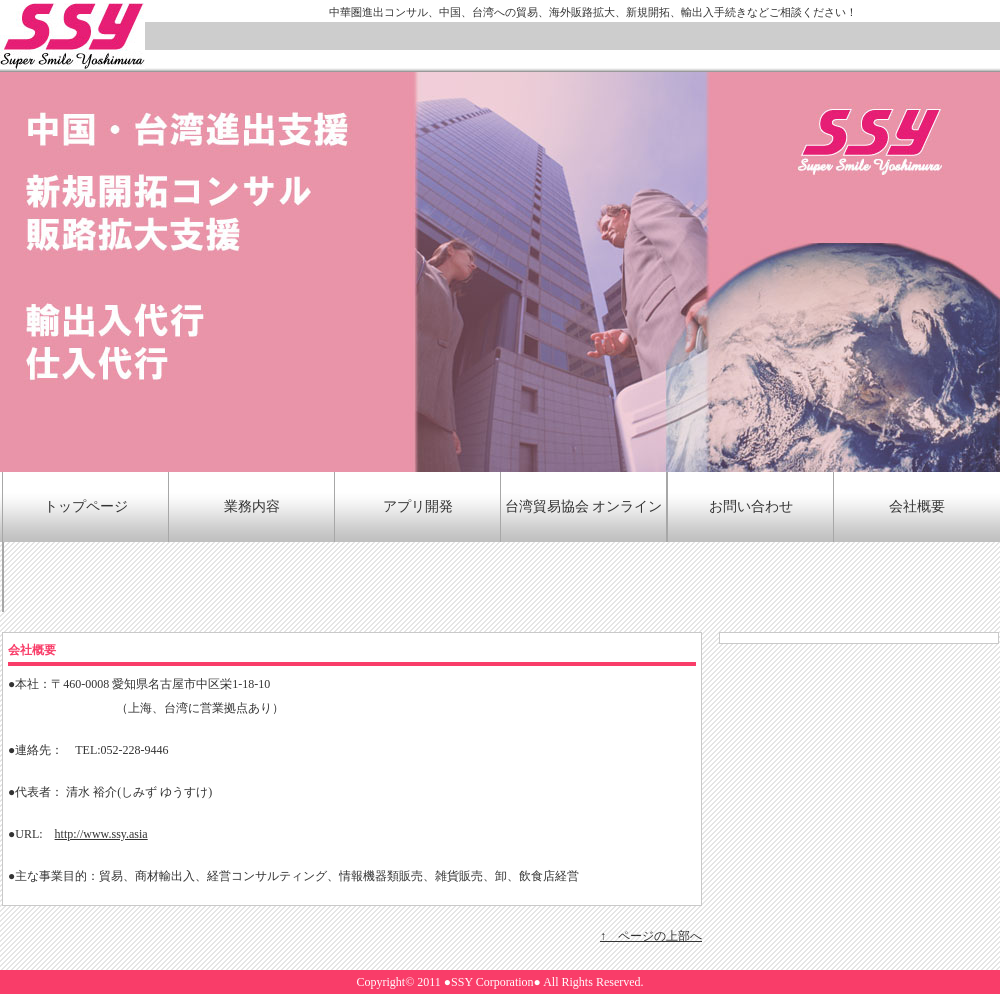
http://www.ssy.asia (101, 834)
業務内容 (252, 506)
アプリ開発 (418, 506)
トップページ (86, 506)
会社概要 (917, 506)
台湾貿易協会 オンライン (584, 506)
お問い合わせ (751, 506)
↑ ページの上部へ (651, 936)
